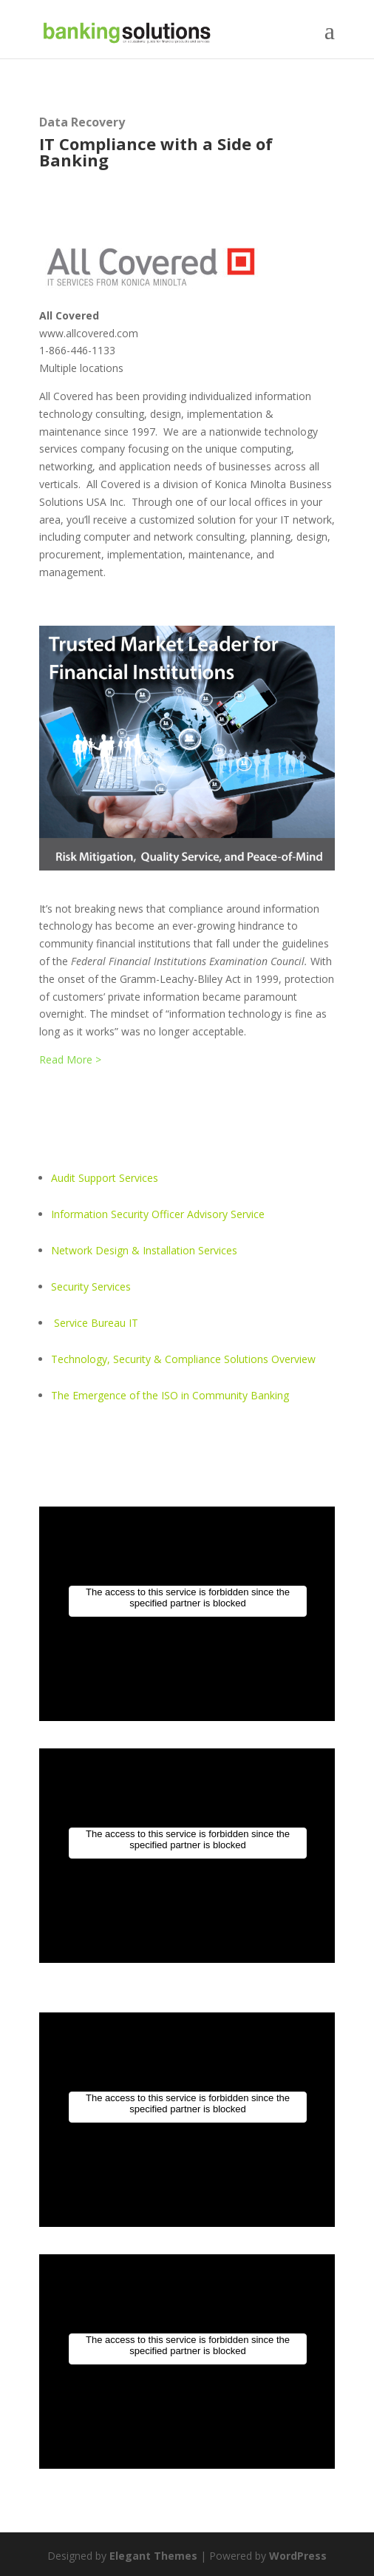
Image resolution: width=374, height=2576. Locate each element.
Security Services (91, 1286)
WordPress (298, 2556)
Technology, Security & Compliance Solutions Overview (183, 1359)
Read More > (70, 1059)
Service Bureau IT (96, 1323)
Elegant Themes (153, 2556)
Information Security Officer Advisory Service (158, 1214)
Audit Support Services (104, 1178)
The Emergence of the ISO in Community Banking (170, 1395)
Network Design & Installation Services (144, 1250)
